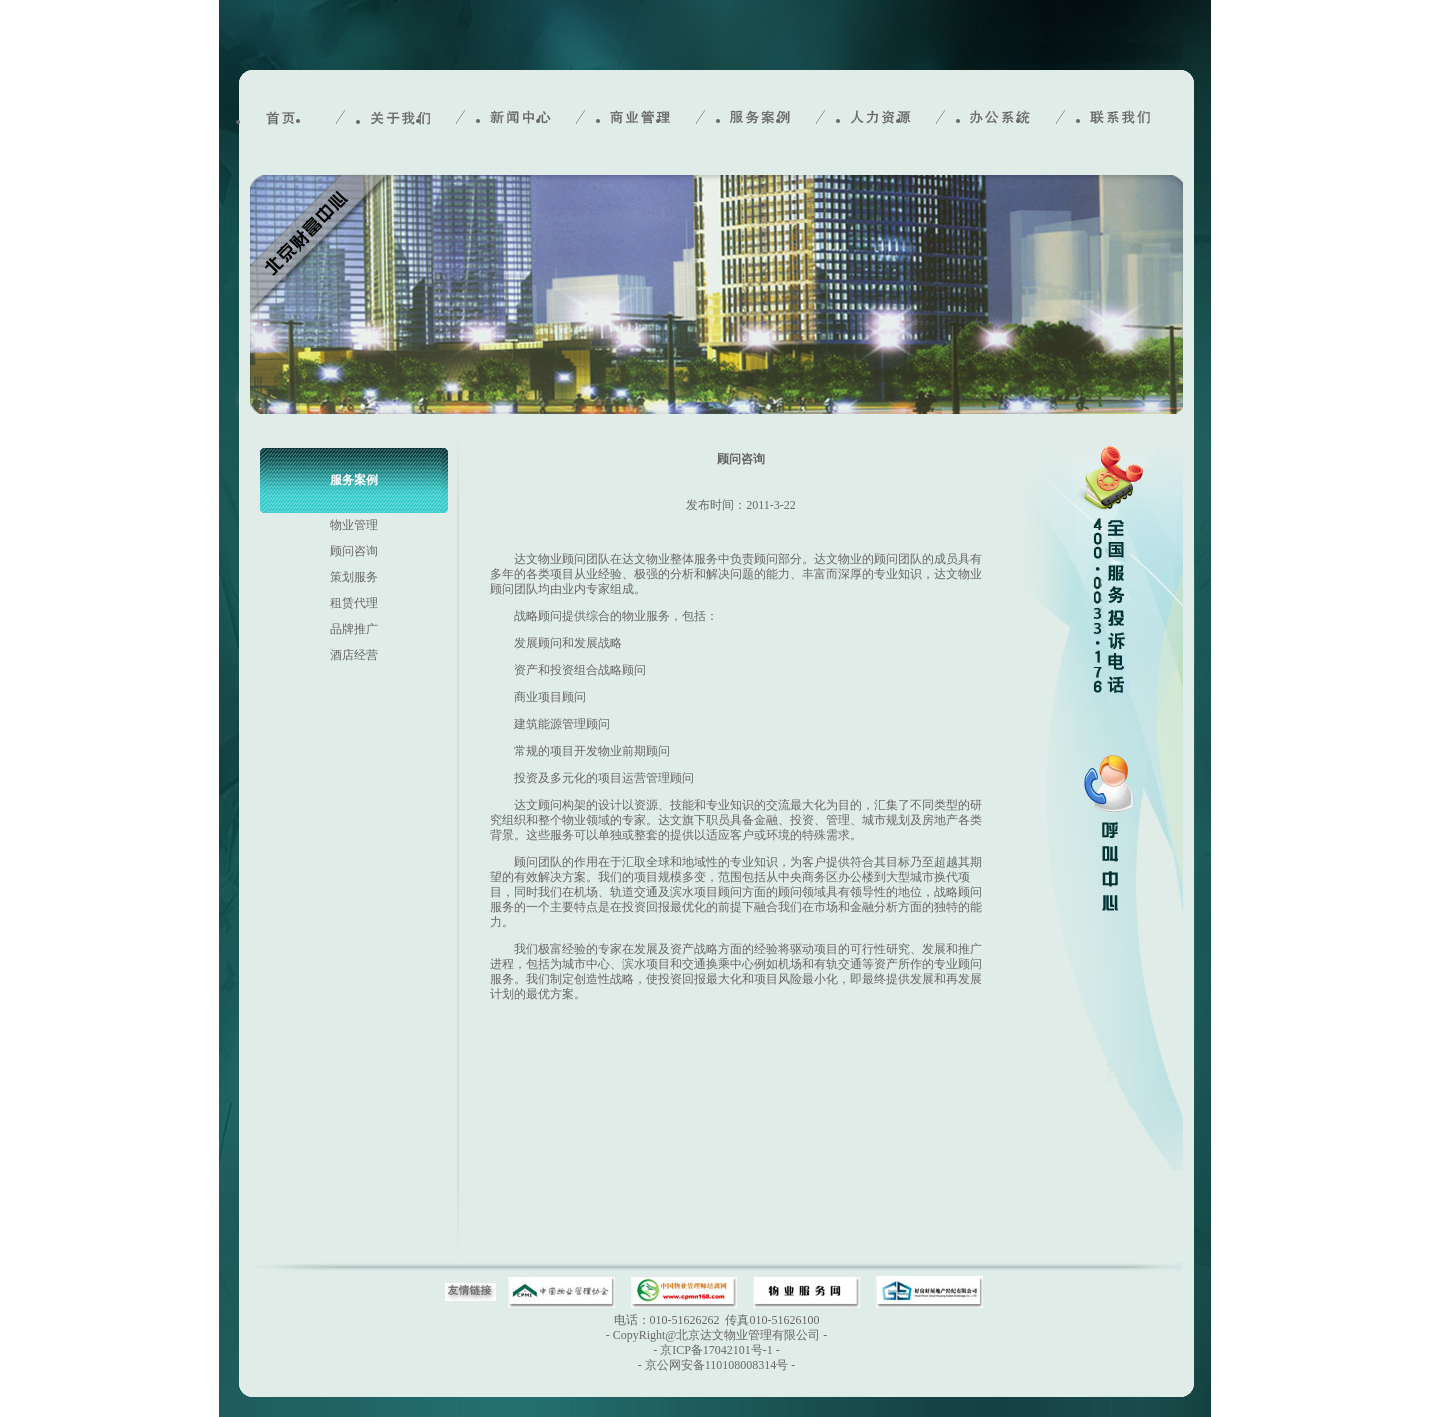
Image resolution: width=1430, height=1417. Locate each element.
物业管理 (354, 525)
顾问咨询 (354, 551)
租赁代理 (354, 603)
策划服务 (354, 577)
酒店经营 (354, 655)
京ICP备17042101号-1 (716, 1350)
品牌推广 (354, 629)
